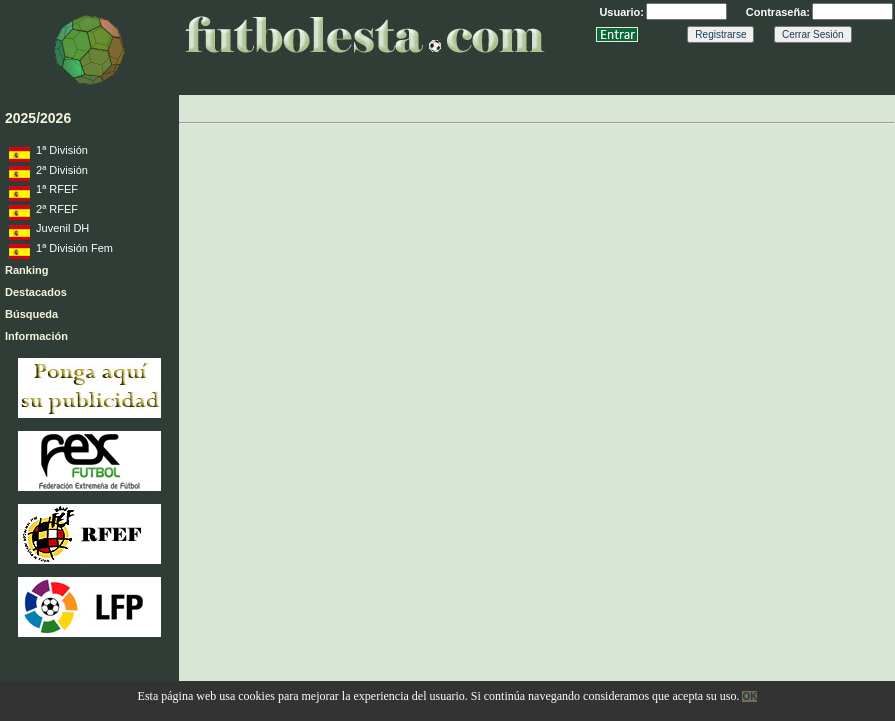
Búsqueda (31, 314)
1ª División (48, 153)
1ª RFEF (43, 192)
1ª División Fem (61, 251)
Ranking (26, 270)
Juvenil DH (49, 231)
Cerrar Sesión (813, 34)
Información (36, 336)
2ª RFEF (43, 212)
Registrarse (720, 34)
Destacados (36, 292)
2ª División (48, 173)
